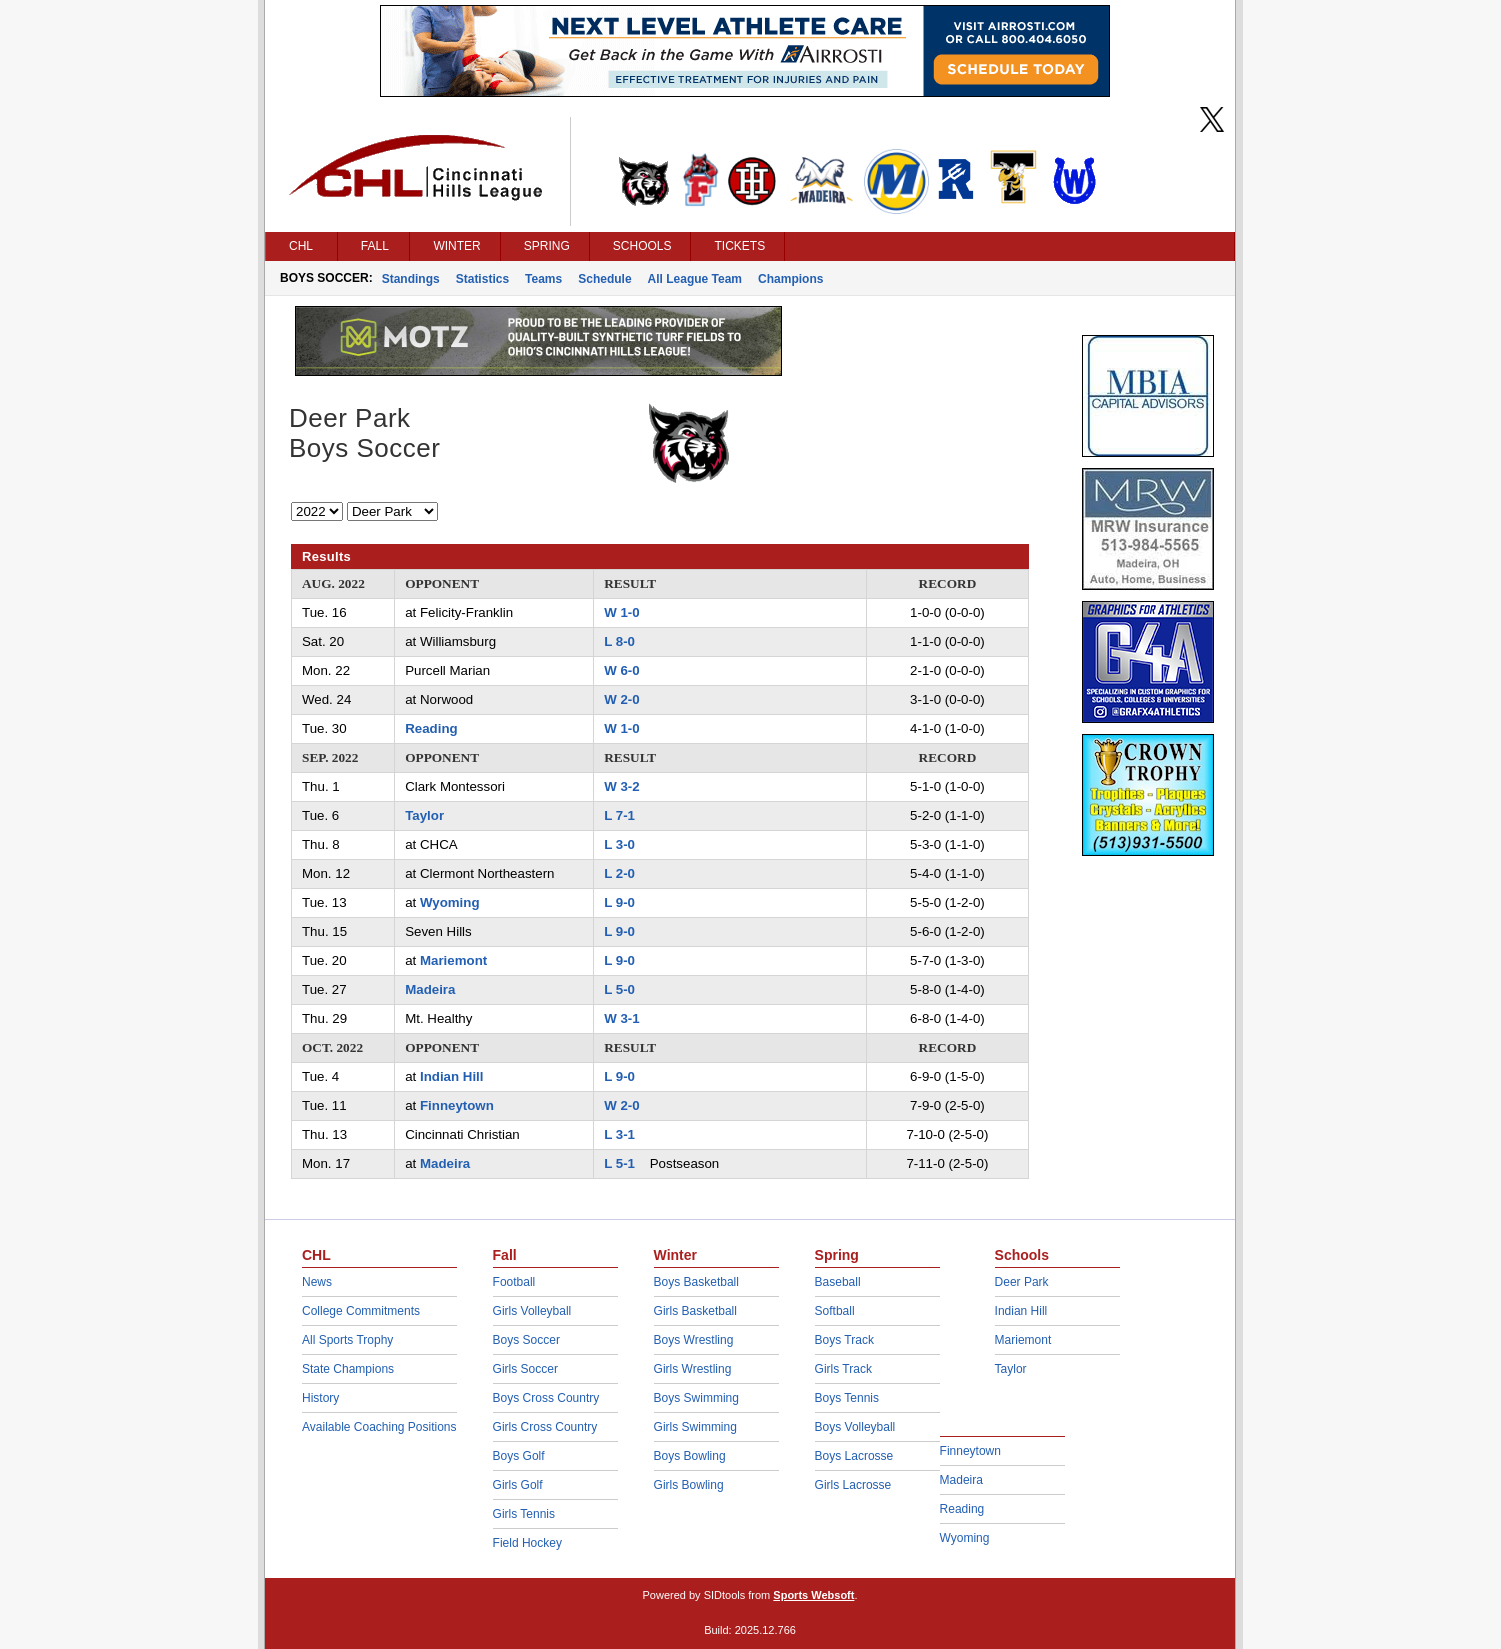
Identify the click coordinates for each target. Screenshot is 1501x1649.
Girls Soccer (525, 1369)
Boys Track (844, 1340)
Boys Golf (519, 1456)
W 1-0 (621, 612)
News (317, 1282)
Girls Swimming (695, 1427)
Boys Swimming (696, 1398)
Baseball (838, 1282)
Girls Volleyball (532, 1311)
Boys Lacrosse (854, 1456)
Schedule (604, 279)
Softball (835, 1311)
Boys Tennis (847, 1398)
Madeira (430, 989)
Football (514, 1282)
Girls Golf (518, 1485)
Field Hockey (527, 1543)
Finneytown (457, 1105)
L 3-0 (619, 844)
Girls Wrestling (693, 1369)
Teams (543, 279)
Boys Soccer (526, 1340)
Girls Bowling (689, 1485)
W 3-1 (621, 1018)
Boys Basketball (696, 1282)
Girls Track (843, 1369)
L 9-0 (619, 902)
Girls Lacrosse (853, 1485)
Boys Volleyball (855, 1427)
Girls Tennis (524, 1514)
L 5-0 (619, 989)
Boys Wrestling (694, 1340)
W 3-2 (621, 786)
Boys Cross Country (546, 1398)
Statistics (482, 279)
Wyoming (450, 902)
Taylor (424, 815)
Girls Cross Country (545, 1427)
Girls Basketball (695, 1311)
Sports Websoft (813, 1595)
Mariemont (453, 960)
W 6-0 (621, 670)
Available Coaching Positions (379, 1427)
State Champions (348, 1369)
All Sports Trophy (347, 1340)
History (320, 1398)
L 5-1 (619, 1163)
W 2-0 (621, 699)
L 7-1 (619, 815)
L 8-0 (619, 641)
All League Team (695, 279)
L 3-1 (619, 1134)
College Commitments (361, 1311)
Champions (790, 279)
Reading (431, 728)
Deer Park (1022, 1282)
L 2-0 (619, 873)
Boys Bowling (690, 1456)
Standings (411, 279)
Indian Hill (452, 1076)
